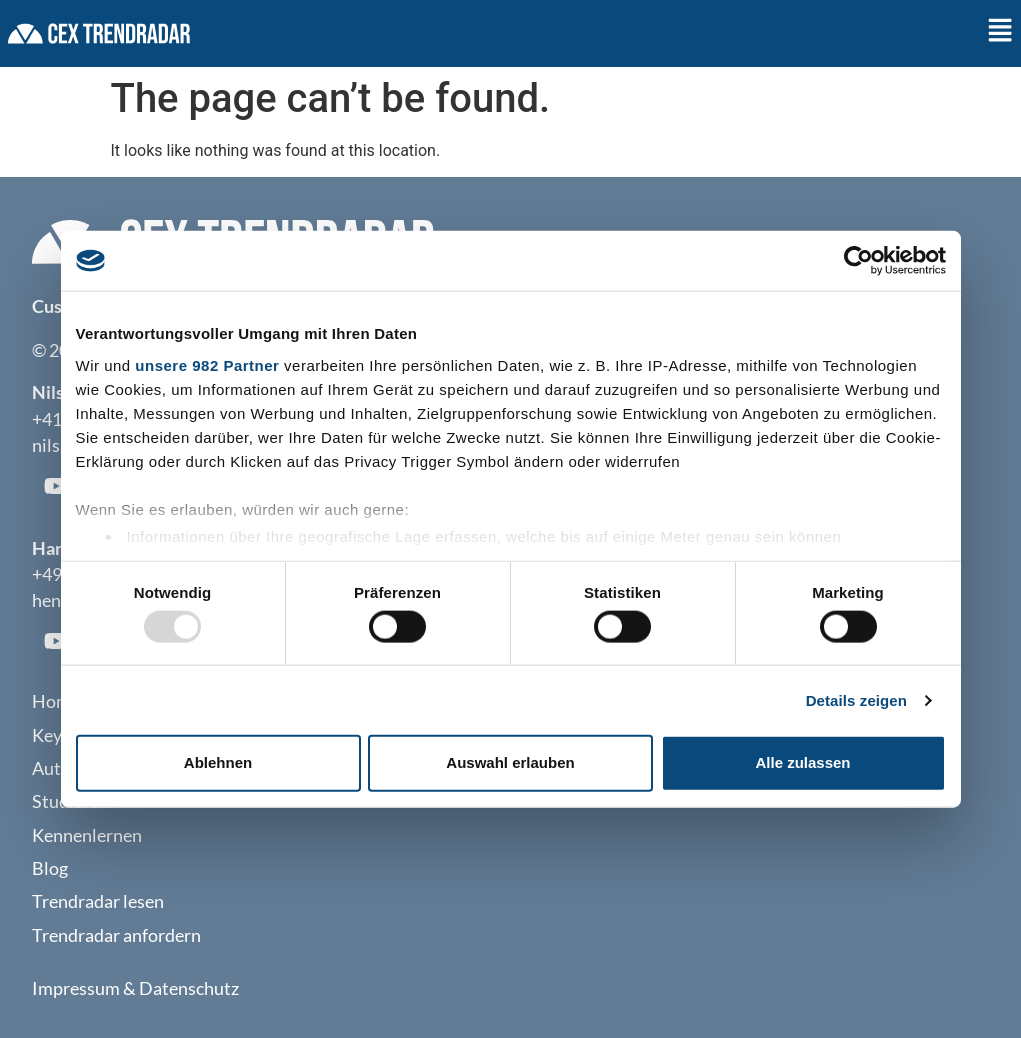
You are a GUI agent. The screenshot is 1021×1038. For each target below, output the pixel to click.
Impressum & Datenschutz (135, 988)
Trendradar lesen (98, 901)
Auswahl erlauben (510, 762)
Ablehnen (218, 762)
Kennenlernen (87, 835)
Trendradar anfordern (116, 935)
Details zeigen (856, 699)
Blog (50, 868)
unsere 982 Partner (207, 364)
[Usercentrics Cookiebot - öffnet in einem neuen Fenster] (858, 261)
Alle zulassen (802, 762)
